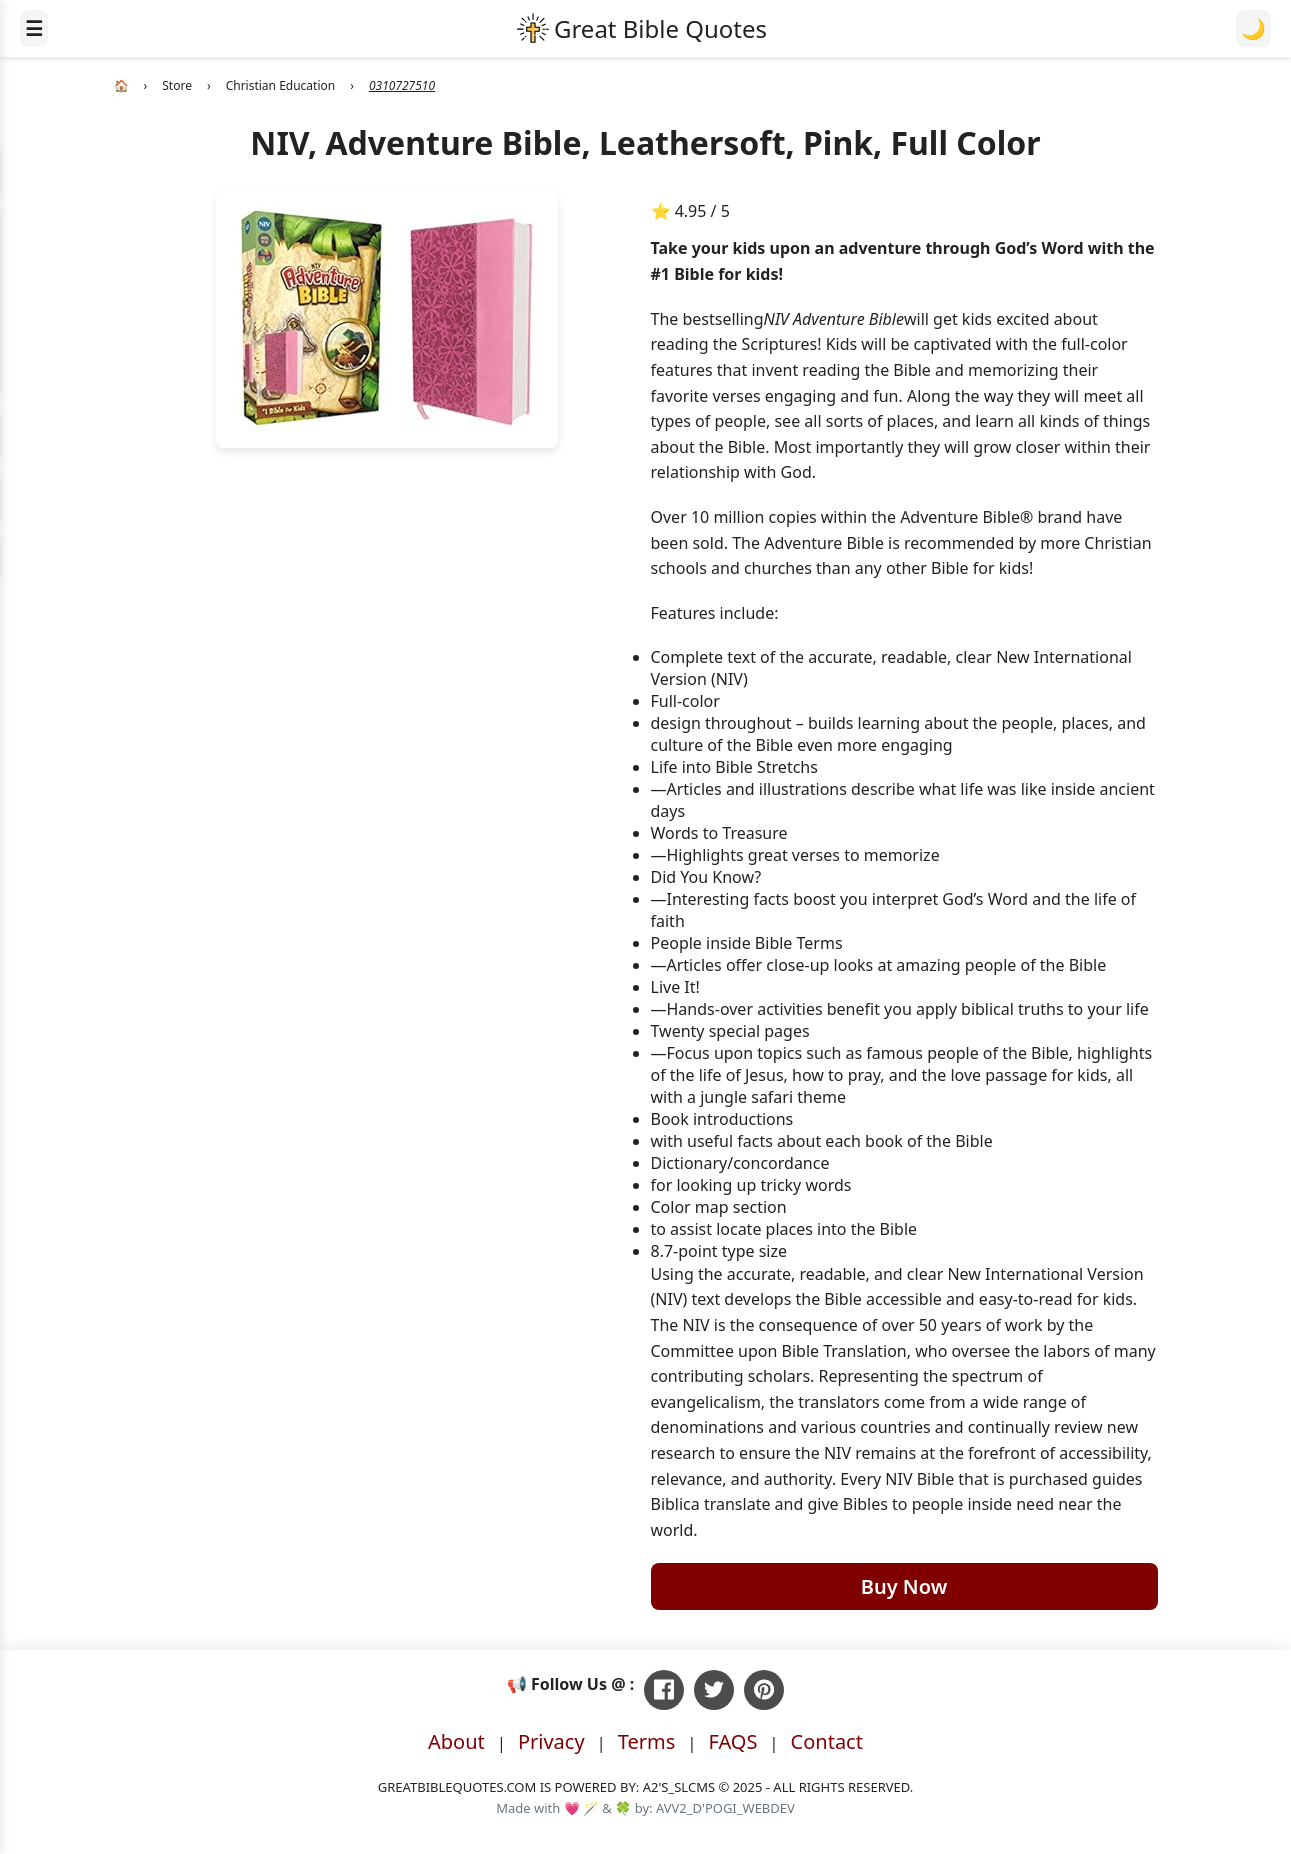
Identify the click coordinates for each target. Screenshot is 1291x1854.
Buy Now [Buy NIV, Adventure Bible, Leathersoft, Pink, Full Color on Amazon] (904, 1586)
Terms (647, 1741)
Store (177, 85)
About (456, 1741)
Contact (827, 1741)
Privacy (551, 1741)
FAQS (732, 1741)
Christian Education (281, 85)
